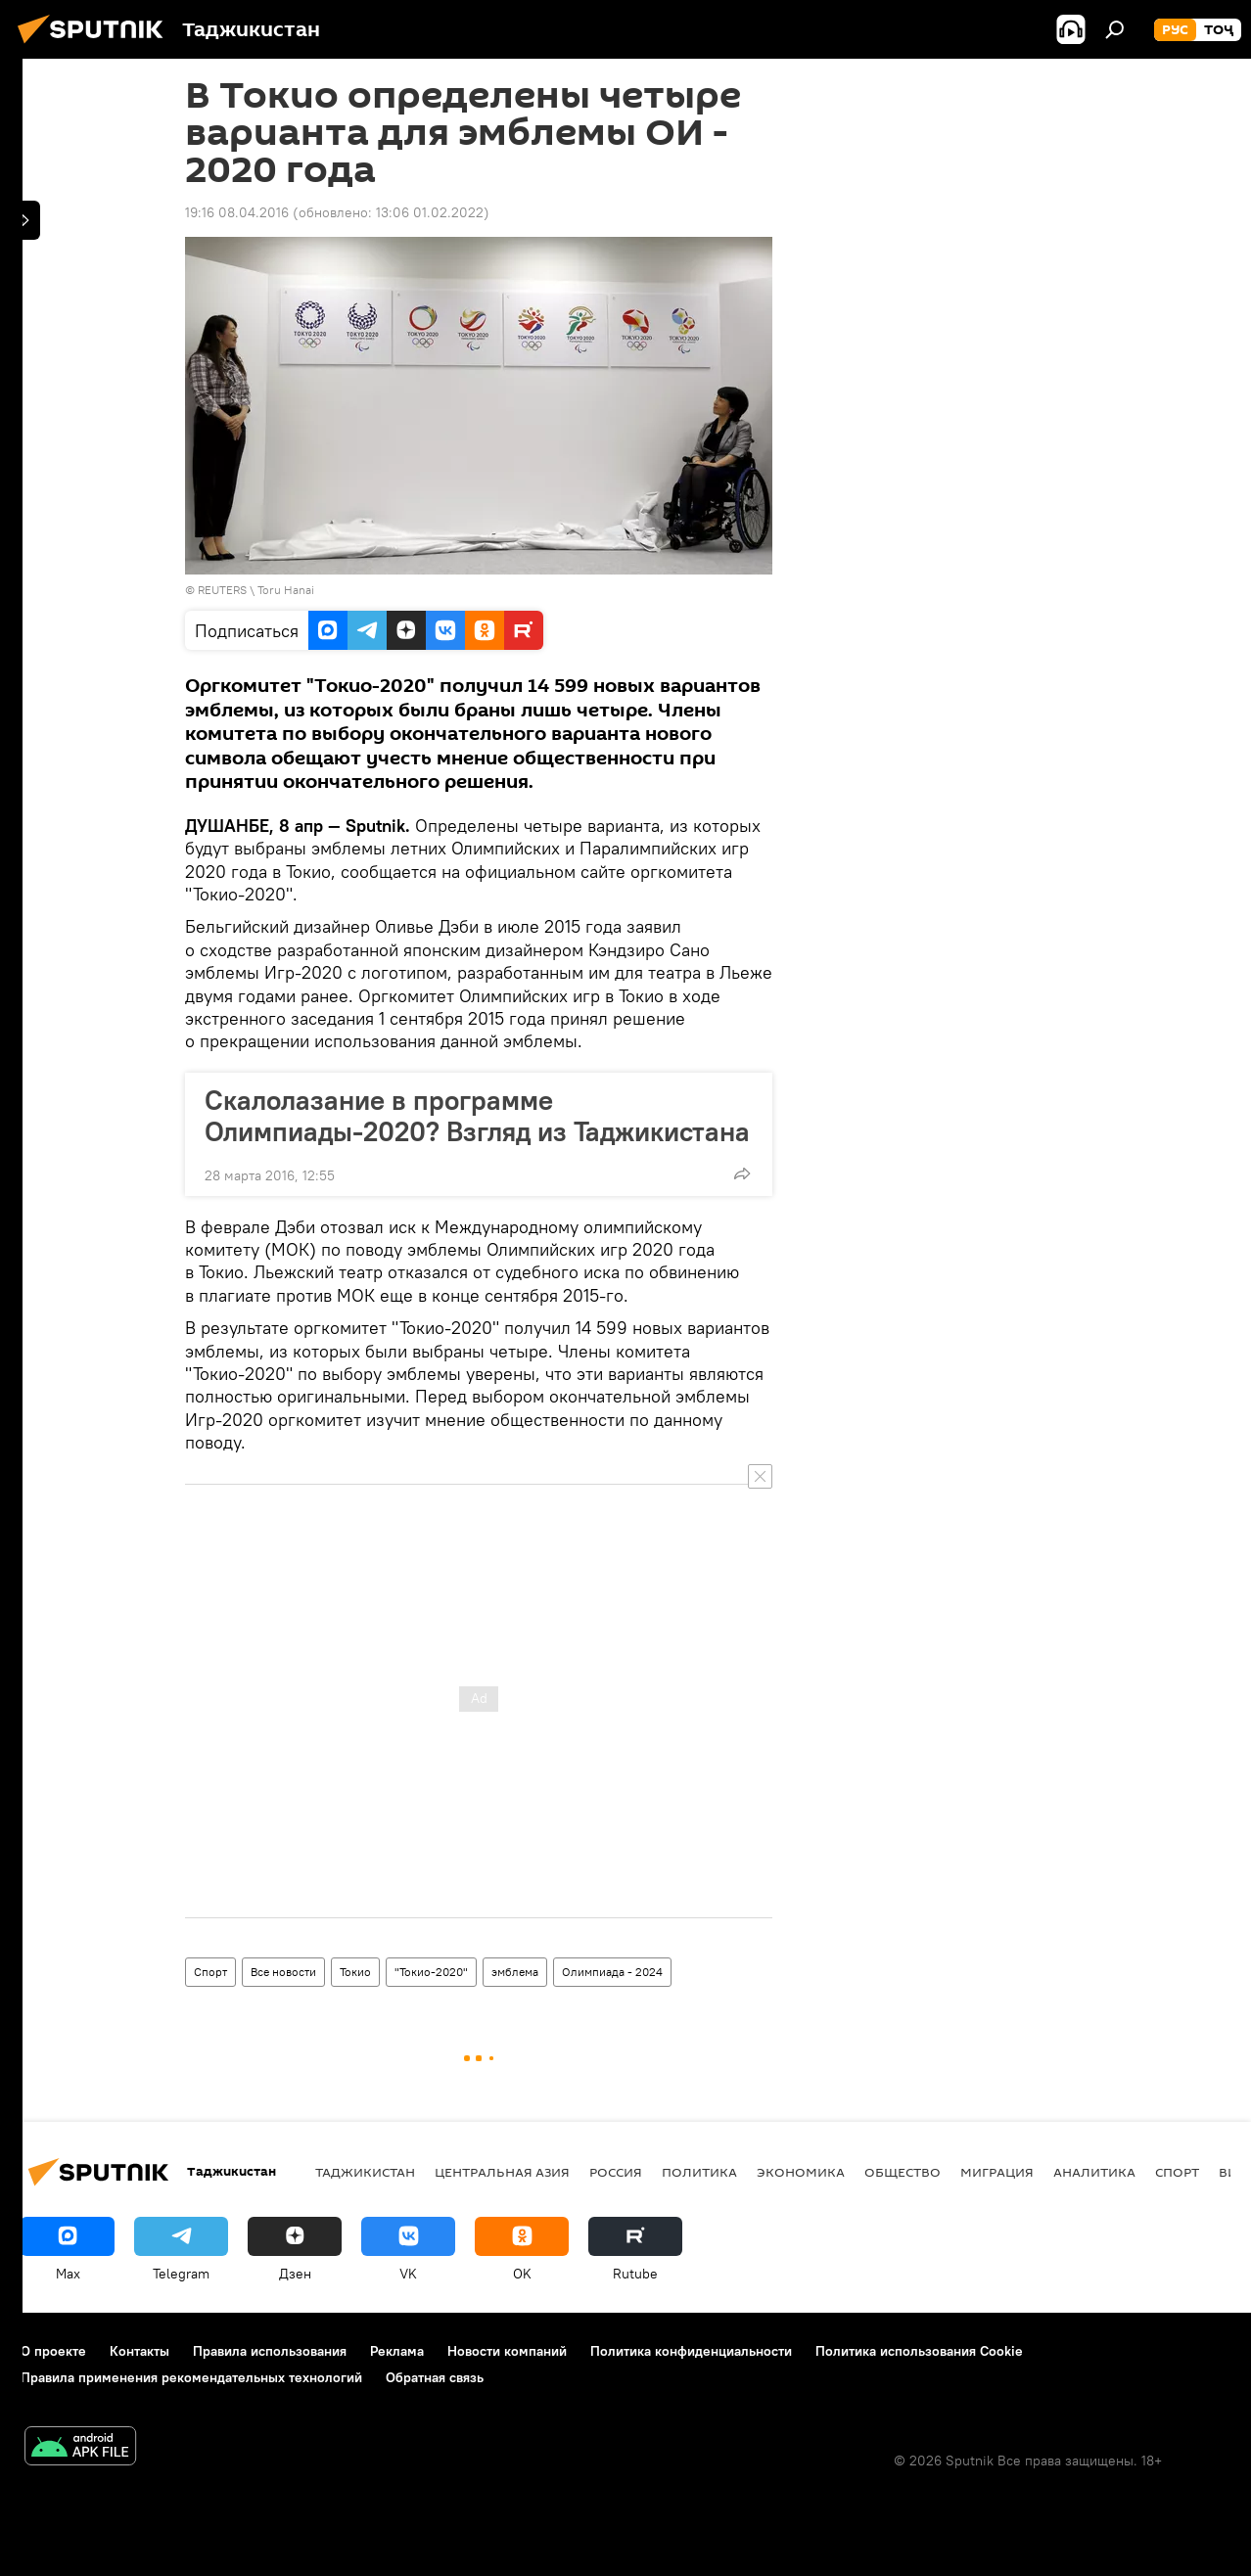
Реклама (397, 2351)
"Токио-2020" (431, 1971)
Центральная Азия (502, 2172)
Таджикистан (365, 2172)
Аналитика (1094, 2172)
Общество (902, 2172)
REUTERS (222, 589)
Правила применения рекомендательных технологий (191, 2377)
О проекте (53, 2351)
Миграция (997, 2172)
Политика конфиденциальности (691, 2351)
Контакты (139, 2351)
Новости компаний (507, 2351)
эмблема (514, 1971)
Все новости (283, 1971)
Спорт (210, 1971)
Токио (355, 1971)
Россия (615, 2172)
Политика (699, 2172)
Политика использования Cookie (919, 2351)
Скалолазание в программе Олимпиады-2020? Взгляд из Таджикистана (477, 1115)
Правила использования (270, 2351)
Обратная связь (435, 2377)
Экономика (801, 2172)
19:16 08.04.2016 (237, 212)
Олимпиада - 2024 (612, 1971)
